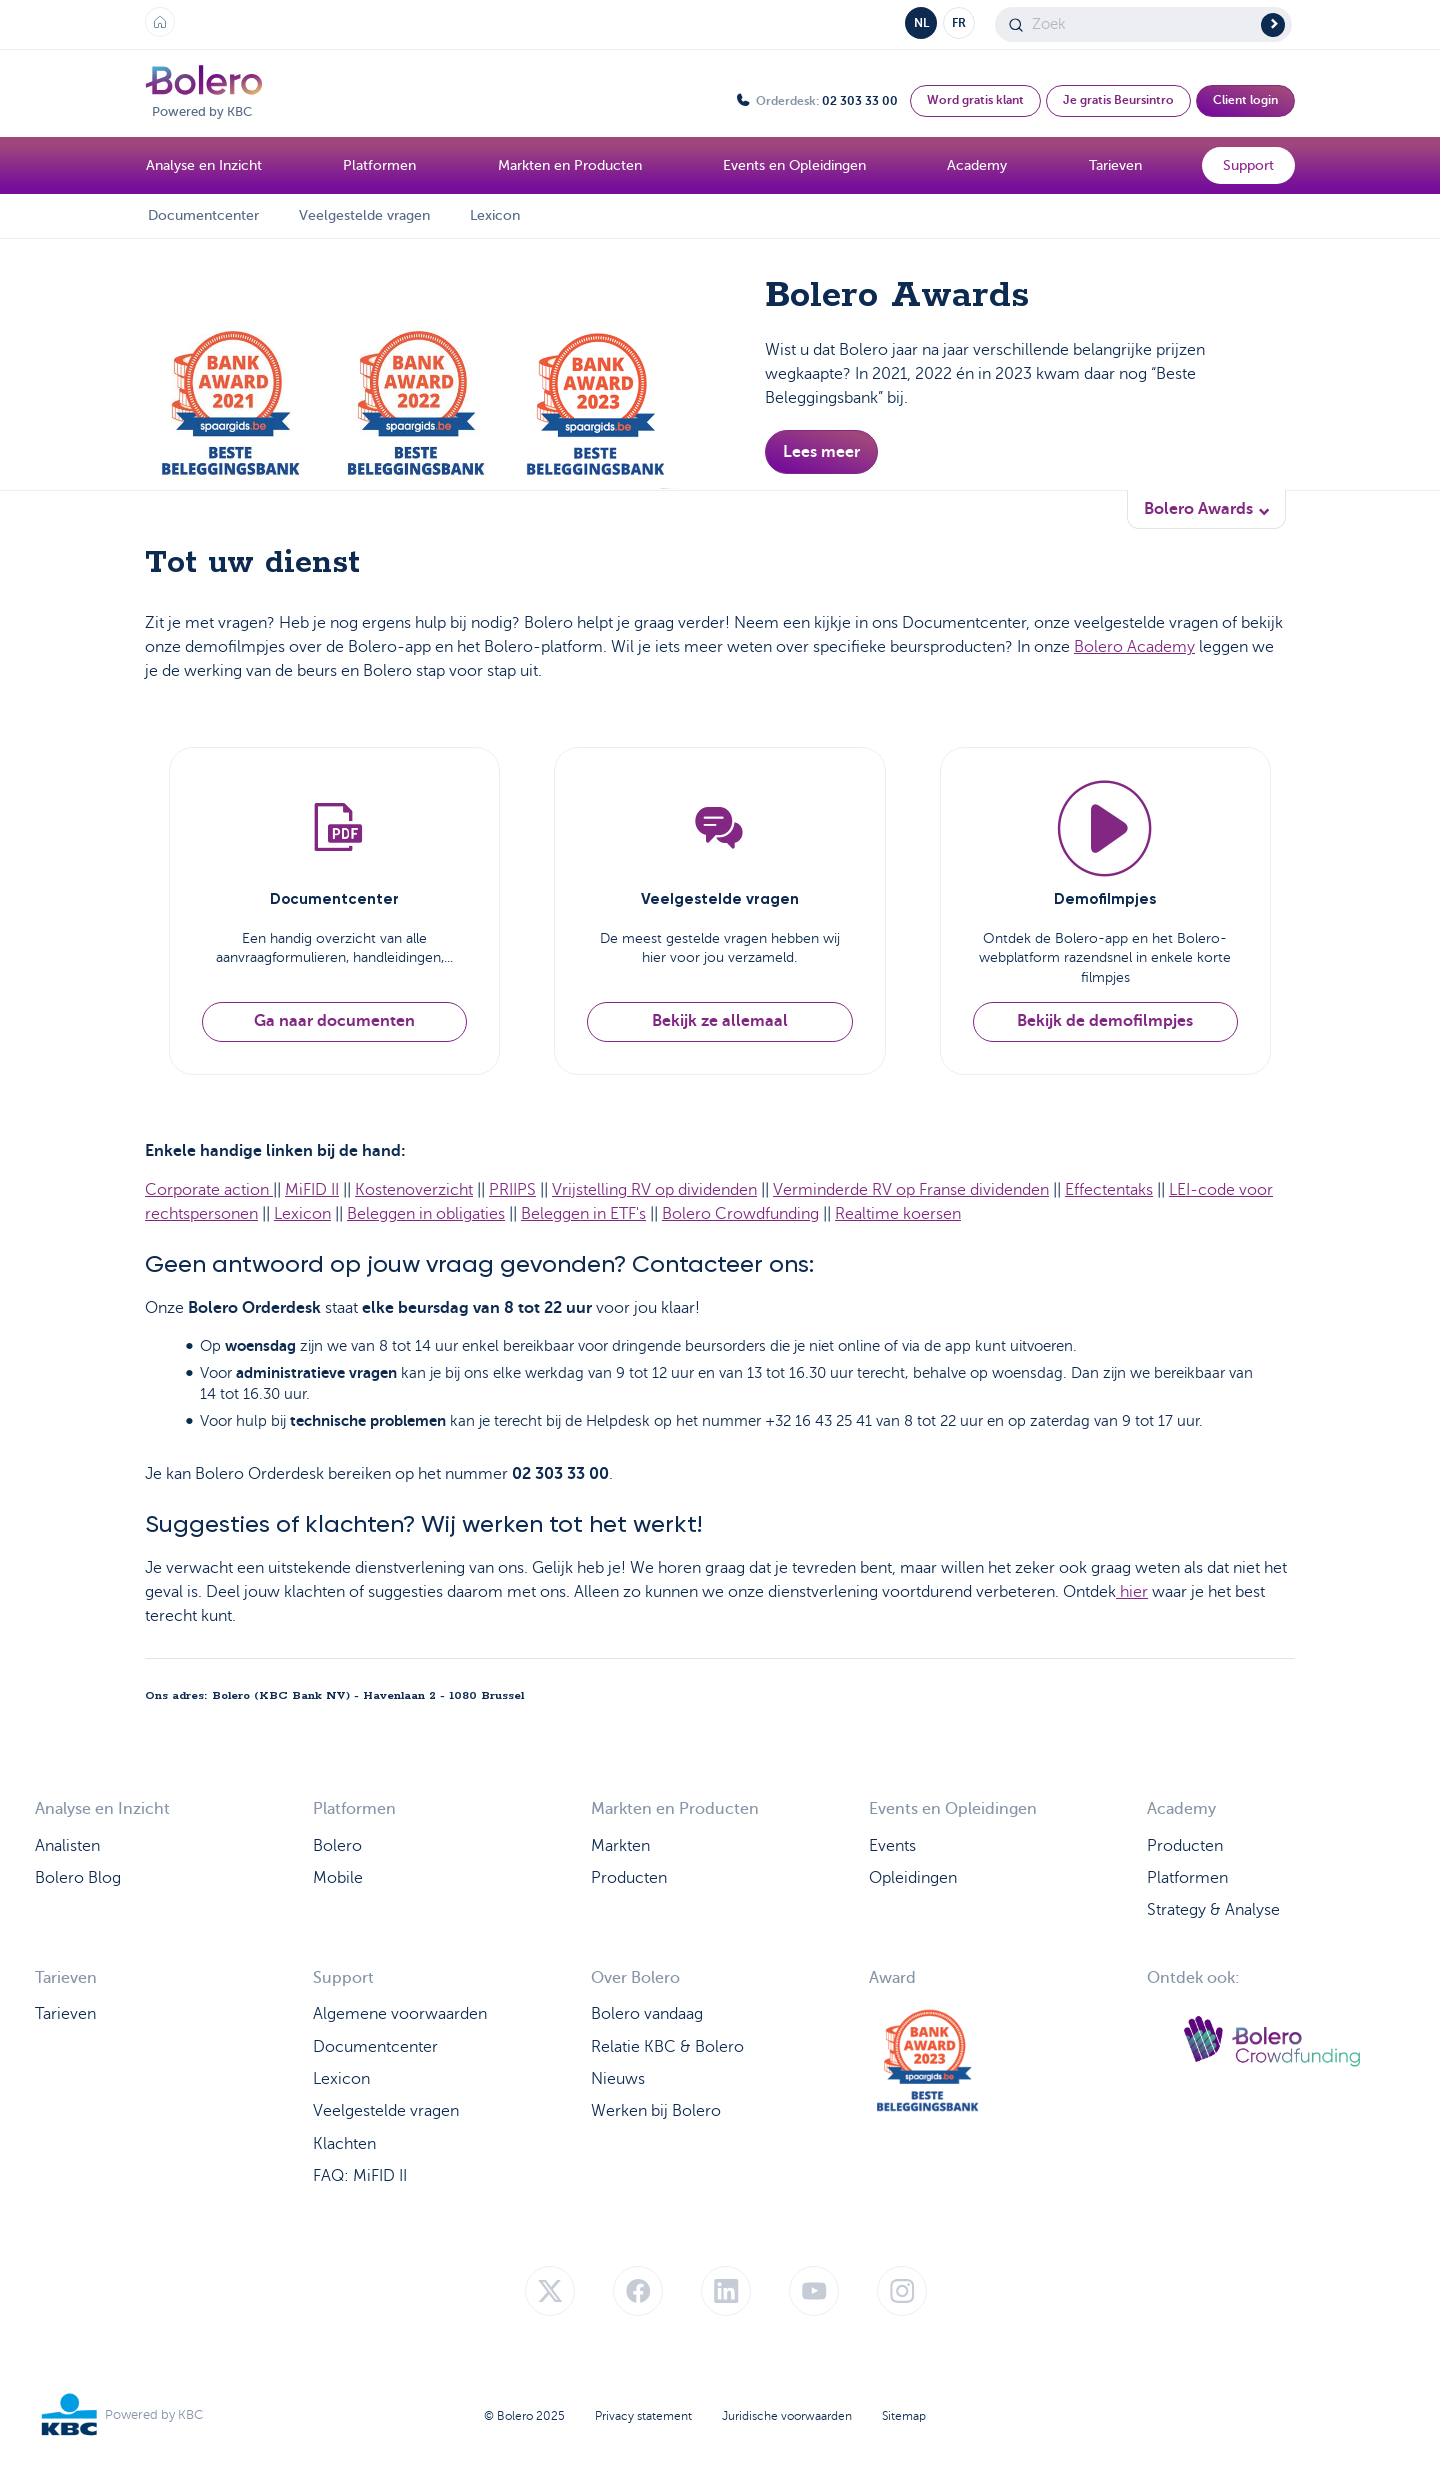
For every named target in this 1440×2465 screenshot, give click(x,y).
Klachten (344, 2144)
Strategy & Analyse (1213, 1910)
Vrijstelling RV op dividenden (654, 1190)
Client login (1245, 100)
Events (892, 1846)
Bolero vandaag (647, 2014)
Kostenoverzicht (414, 1190)
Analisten (67, 1846)
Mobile (338, 1878)
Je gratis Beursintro (1118, 100)
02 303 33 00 (860, 101)
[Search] (1143, 24)
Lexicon (495, 215)
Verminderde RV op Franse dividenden (911, 1190)
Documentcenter (203, 215)
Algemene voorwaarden (400, 2014)
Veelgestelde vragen (364, 215)
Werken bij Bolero (656, 2111)
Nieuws (618, 2079)
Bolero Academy (1134, 647)
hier (1132, 1592)
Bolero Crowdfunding (740, 1214)
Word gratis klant (975, 100)
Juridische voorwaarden (787, 2416)
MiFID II (312, 1190)
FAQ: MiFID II (360, 2176)
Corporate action (209, 1190)
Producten (629, 1878)
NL (921, 23)
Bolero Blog (78, 1878)
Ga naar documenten (334, 1021)
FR (959, 23)
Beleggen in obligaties (426, 1214)
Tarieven (65, 2014)
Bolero (337, 1846)
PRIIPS (512, 1190)
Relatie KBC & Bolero (667, 2047)
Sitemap (904, 2416)
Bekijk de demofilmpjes (1105, 1021)
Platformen (1187, 1878)
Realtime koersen (898, 1214)
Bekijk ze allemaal (720, 1021)
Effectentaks (1109, 1190)
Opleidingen (913, 1878)
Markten (620, 1846)
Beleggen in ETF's (583, 1214)
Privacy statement (643, 2416)
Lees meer (821, 452)
